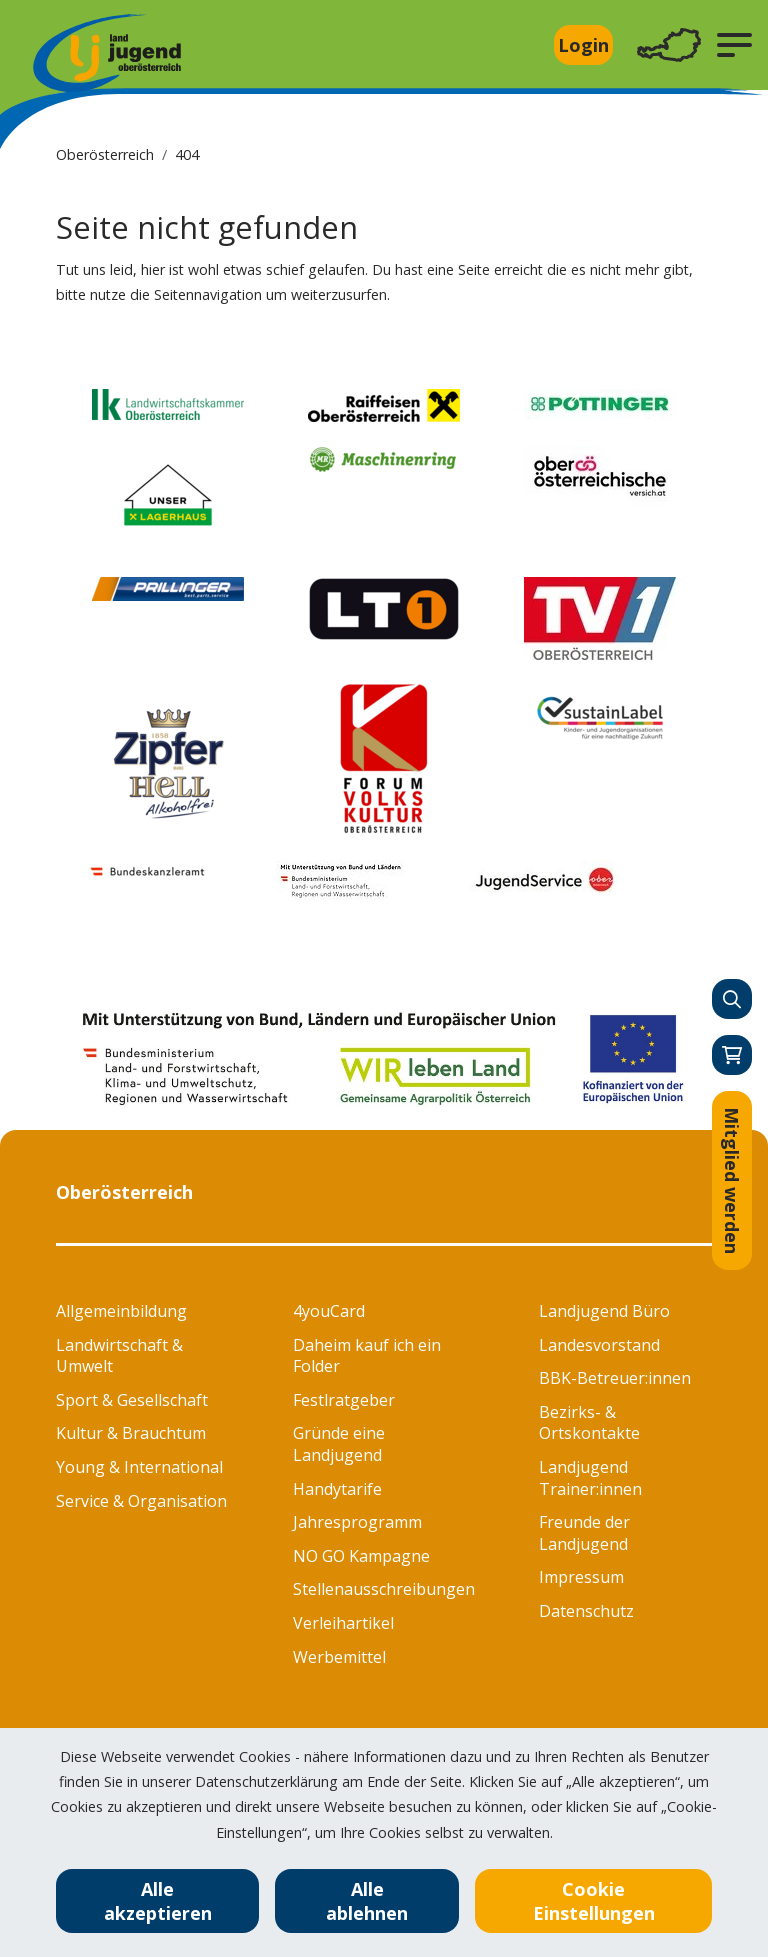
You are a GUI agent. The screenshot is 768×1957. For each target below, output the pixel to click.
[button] (734, 45)
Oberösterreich (105, 154)
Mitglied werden (732, 1180)
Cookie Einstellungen (594, 1901)
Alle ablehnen (367, 1901)
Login (583, 45)
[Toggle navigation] (669, 45)
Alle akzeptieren (158, 1901)
